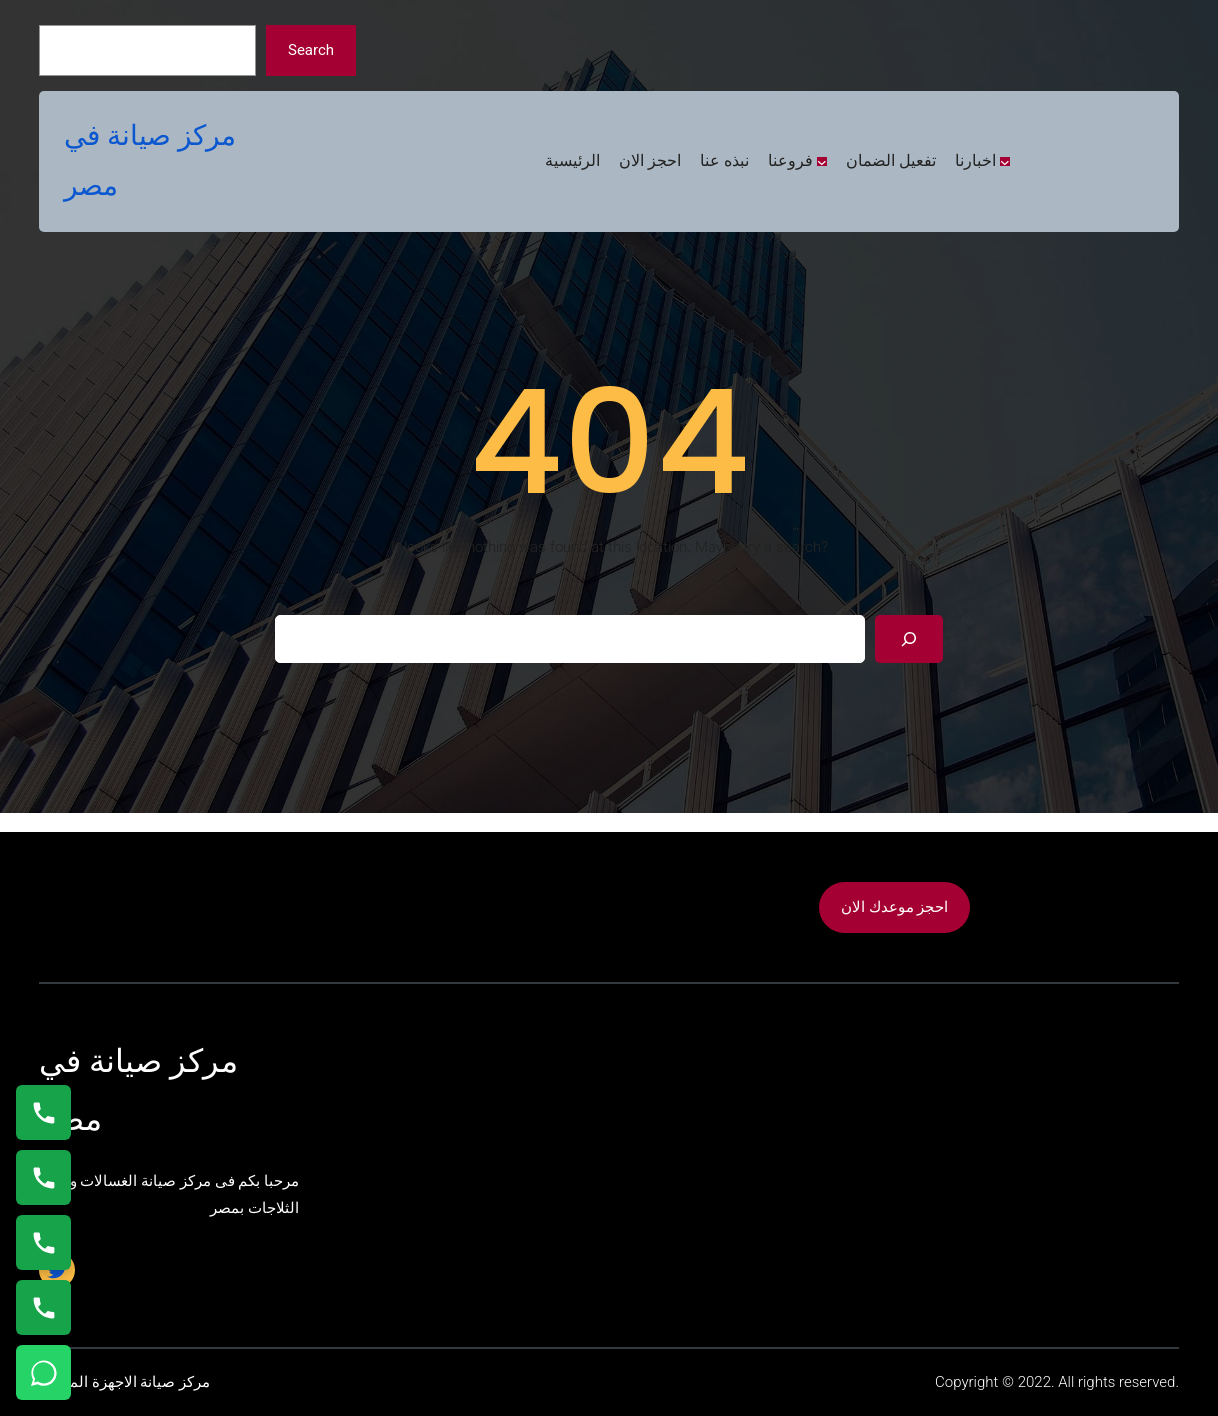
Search (311, 50)
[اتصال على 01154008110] (43, 1112)
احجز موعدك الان (894, 907)
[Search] (909, 639)
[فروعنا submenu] (822, 162)
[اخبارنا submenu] (1005, 162)
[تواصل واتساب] (43, 1372)
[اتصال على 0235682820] (43, 1177)
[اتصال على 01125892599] (43, 1307)
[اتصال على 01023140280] (43, 1242)
